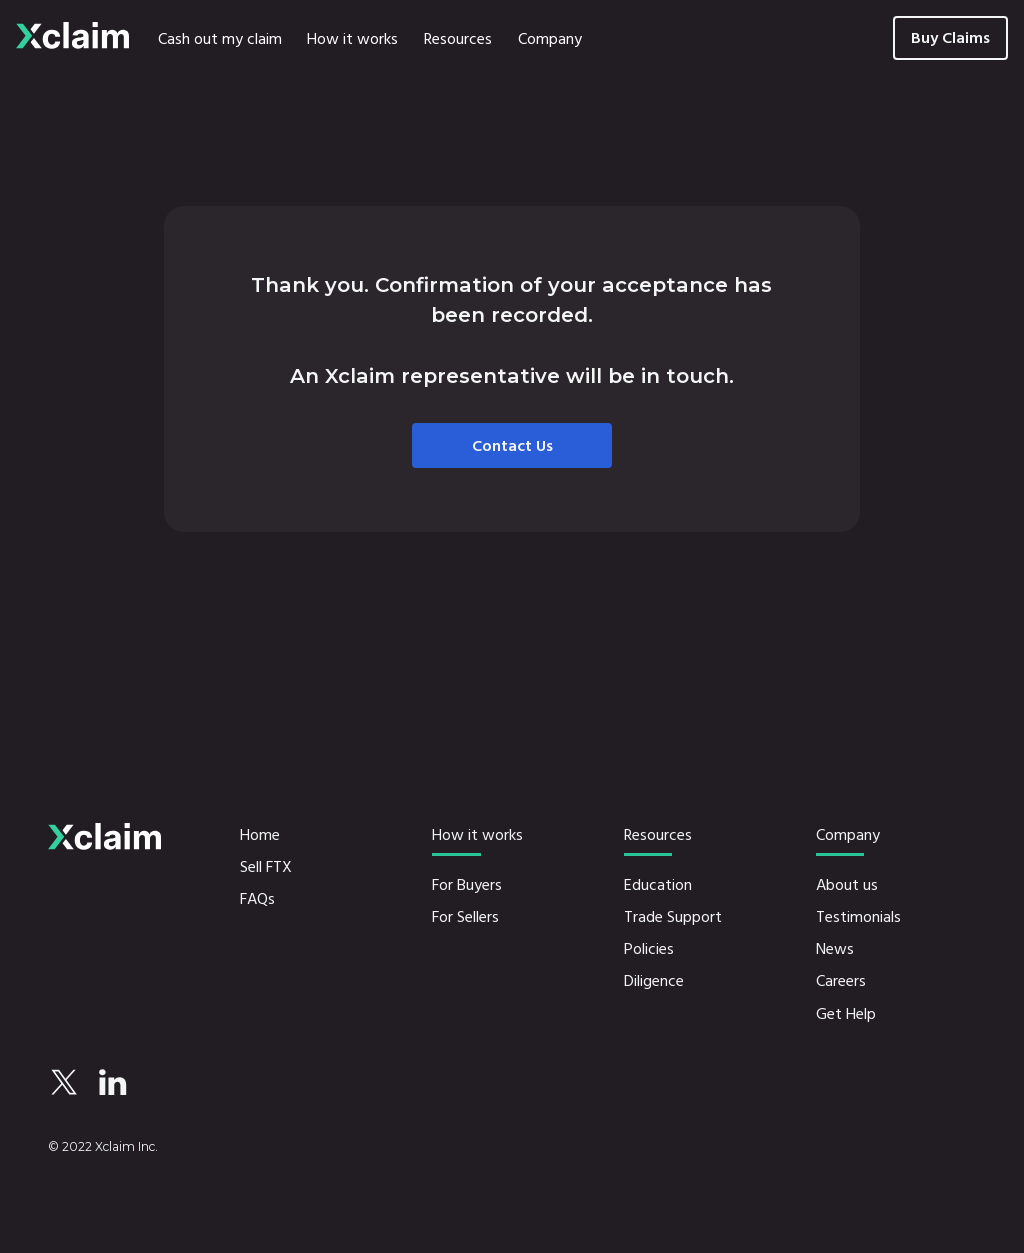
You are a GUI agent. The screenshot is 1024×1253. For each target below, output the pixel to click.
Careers (841, 981)
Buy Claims (950, 38)
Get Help (846, 1014)
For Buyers (467, 885)
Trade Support (673, 917)
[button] (352, 38)
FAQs (257, 899)
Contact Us (512, 446)
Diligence (654, 981)
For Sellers (465, 917)
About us (847, 885)
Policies (649, 949)
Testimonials (858, 917)
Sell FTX (266, 867)
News (835, 949)
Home (260, 835)
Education (658, 885)
